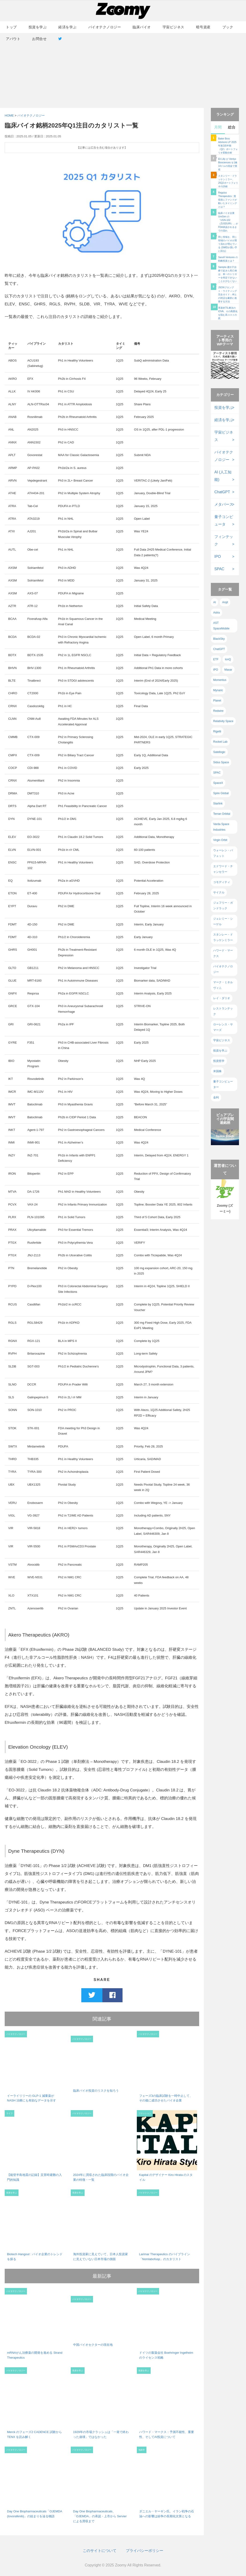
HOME (9, 115)
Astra (216, 612)
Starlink (218, 803)
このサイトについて (99, 2551)
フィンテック (223, 540)
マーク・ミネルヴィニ (223, 985)
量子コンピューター (223, 1084)
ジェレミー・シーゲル (223, 921)
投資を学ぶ (38, 27)
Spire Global (221, 793)
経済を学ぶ (67, 27)
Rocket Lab (220, 741)
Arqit (225, 602)
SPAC (219, 569)
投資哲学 (218, 1061)
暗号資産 (203, 27)
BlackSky (219, 638)
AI (214, 602)
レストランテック (223, 1011)
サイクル (218, 892)
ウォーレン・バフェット (223, 853)
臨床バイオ (142, 27)
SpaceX (218, 783)
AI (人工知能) (222, 476)
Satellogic (219, 752)
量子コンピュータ (223, 520)
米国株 (217, 1071)
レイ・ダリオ (221, 998)
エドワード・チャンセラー (223, 869)
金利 (216, 1097)
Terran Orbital (221, 813)
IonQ (228, 659)
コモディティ (221, 882)
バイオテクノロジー (104, 27)
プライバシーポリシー (144, 2551)
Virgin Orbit (220, 840)
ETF (216, 659)
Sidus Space (221, 762)
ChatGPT (222, 492)
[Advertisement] (123, 70)
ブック (227, 27)
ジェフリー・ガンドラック (223, 905)
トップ (11, 27)
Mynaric (218, 690)
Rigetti (217, 731)
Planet (217, 700)
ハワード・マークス (223, 953)
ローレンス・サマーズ (223, 1027)
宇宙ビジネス (173, 27)
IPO (217, 557)
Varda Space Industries (221, 826)
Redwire (218, 711)
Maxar (228, 669)
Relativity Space (223, 721)
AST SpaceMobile (221, 625)
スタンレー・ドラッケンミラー (223, 937)
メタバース (223, 504)
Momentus (219, 680)
